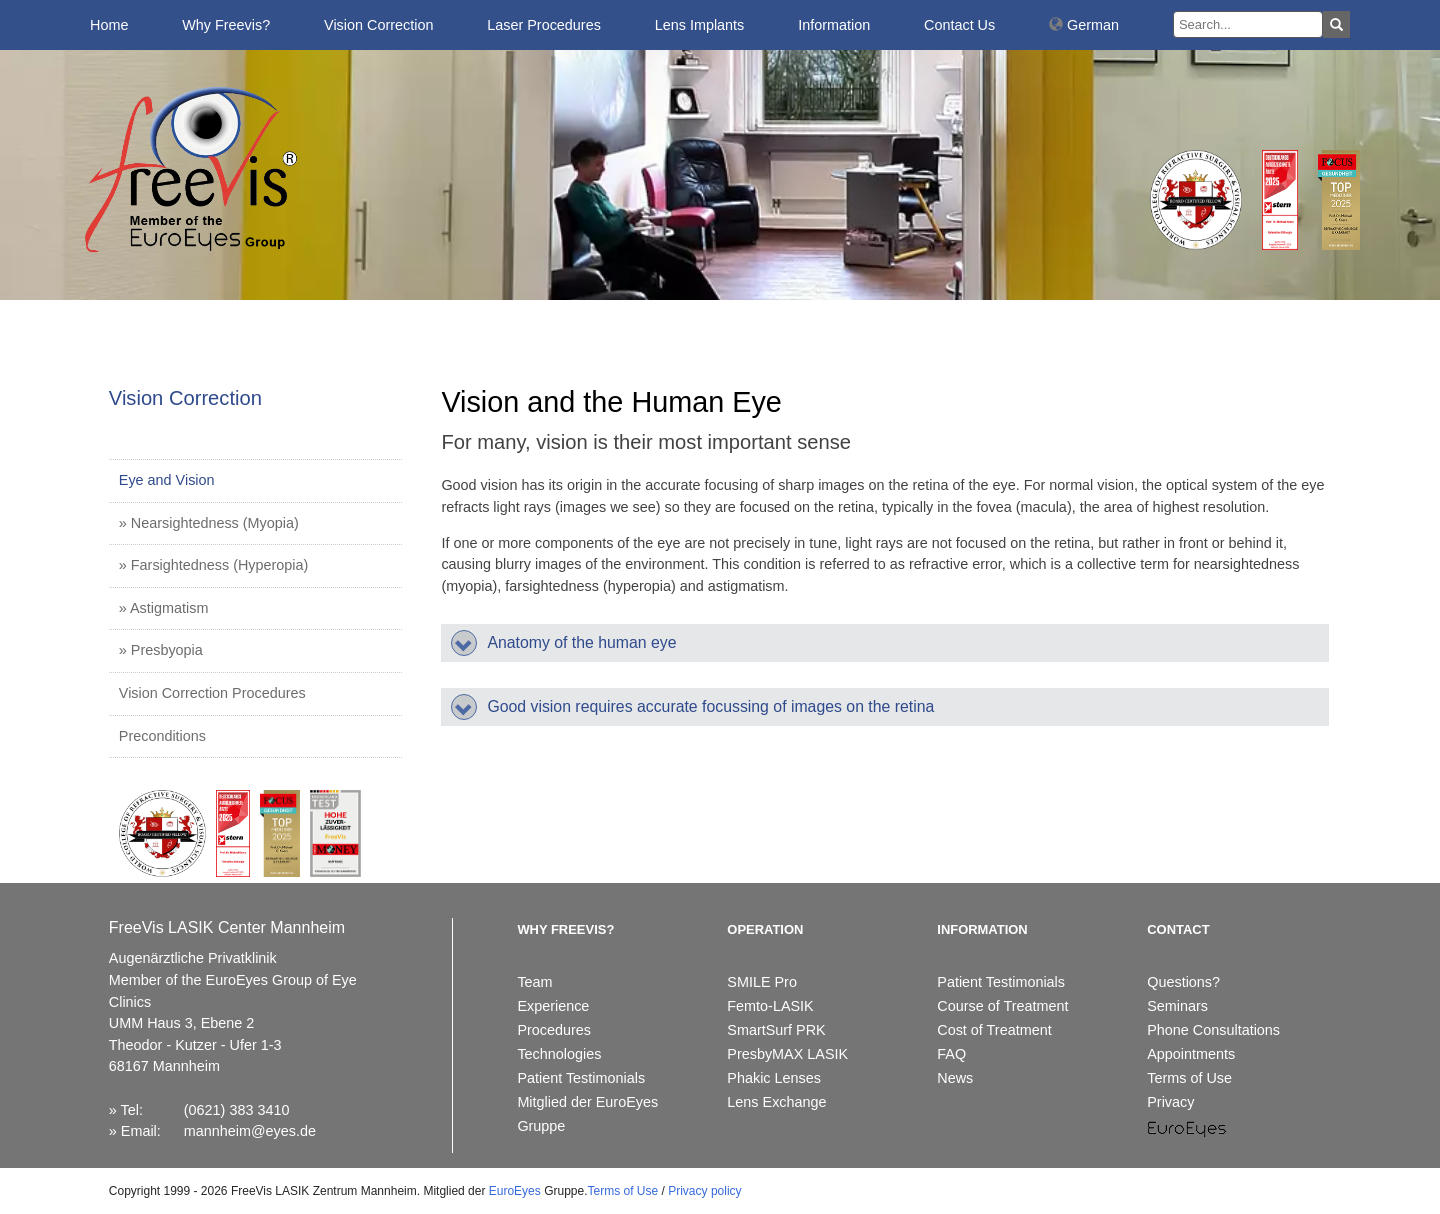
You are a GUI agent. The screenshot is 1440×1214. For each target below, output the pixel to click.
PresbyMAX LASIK (787, 1054)
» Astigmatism (164, 608)
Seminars (1177, 1006)
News (955, 1078)
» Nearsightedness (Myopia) (209, 523)
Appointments (1191, 1054)
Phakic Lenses (774, 1078)
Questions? (1183, 982)
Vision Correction (378, 25)
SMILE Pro (762, 982)
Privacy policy (704, 1191)
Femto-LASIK (770, 1006)
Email (139, 1131)
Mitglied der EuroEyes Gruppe (587, 1114)
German (1084, 25)
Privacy (1170, 1102)
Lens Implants (700, 25)
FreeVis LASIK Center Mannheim (227, 927)
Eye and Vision (167, 480)
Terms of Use (1189, 1078)
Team (534, 982)
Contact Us (959, 25)
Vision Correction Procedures (212, 693)
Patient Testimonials (581, 1078)
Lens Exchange (776, 1102)
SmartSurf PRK (776, 1030)
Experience (553, 1006)
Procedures (554, 1030)
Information (834, 25)
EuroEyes (515, 1191)
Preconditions (162, 736)
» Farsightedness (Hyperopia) (214, 565)
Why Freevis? (226, 25)
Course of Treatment (1002, 1006)
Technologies (559, 1054)
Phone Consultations (1213, 1030)
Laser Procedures (544, 25)
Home (109, 25)
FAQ (951, 1054)
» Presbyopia (161, 650)
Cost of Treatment (994, 1030)
